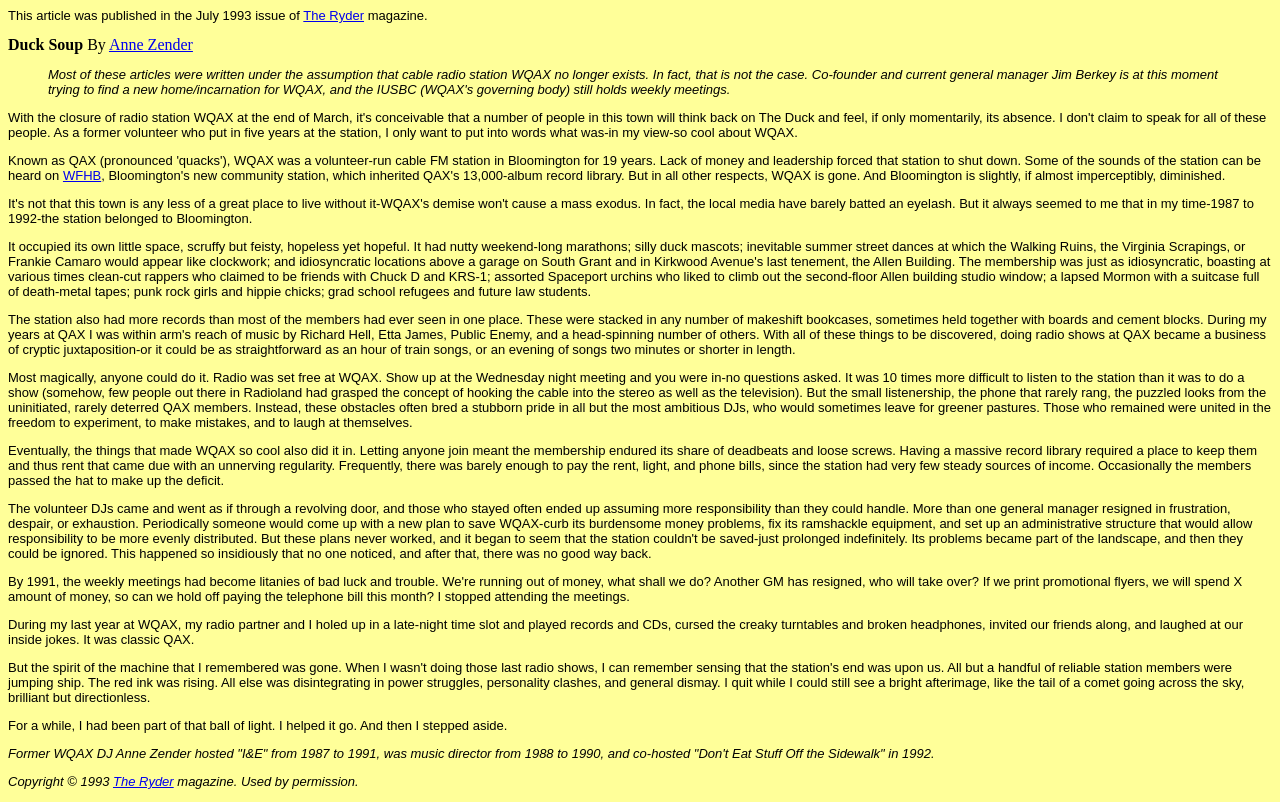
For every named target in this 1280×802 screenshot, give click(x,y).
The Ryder (333, 15)
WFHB (82, 175)
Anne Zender (151, 44)
